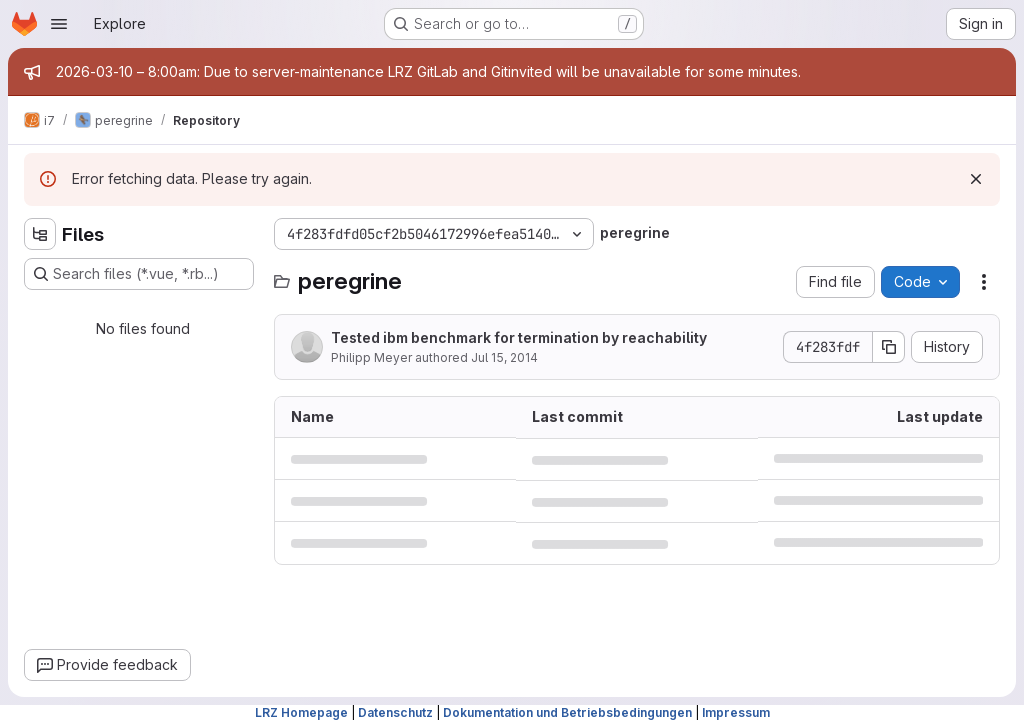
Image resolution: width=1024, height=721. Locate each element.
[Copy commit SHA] (889, 347)
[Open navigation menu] (59, 24)
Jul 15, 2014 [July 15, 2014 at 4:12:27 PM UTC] (504, 357)
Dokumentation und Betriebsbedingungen (567, 712)
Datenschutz (395, 712)
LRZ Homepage (301, 712)
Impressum (736, 712)
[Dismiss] (976, 179)
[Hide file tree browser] (40, 234)
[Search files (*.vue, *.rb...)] (139, 274)
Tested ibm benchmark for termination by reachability (519, 337)
